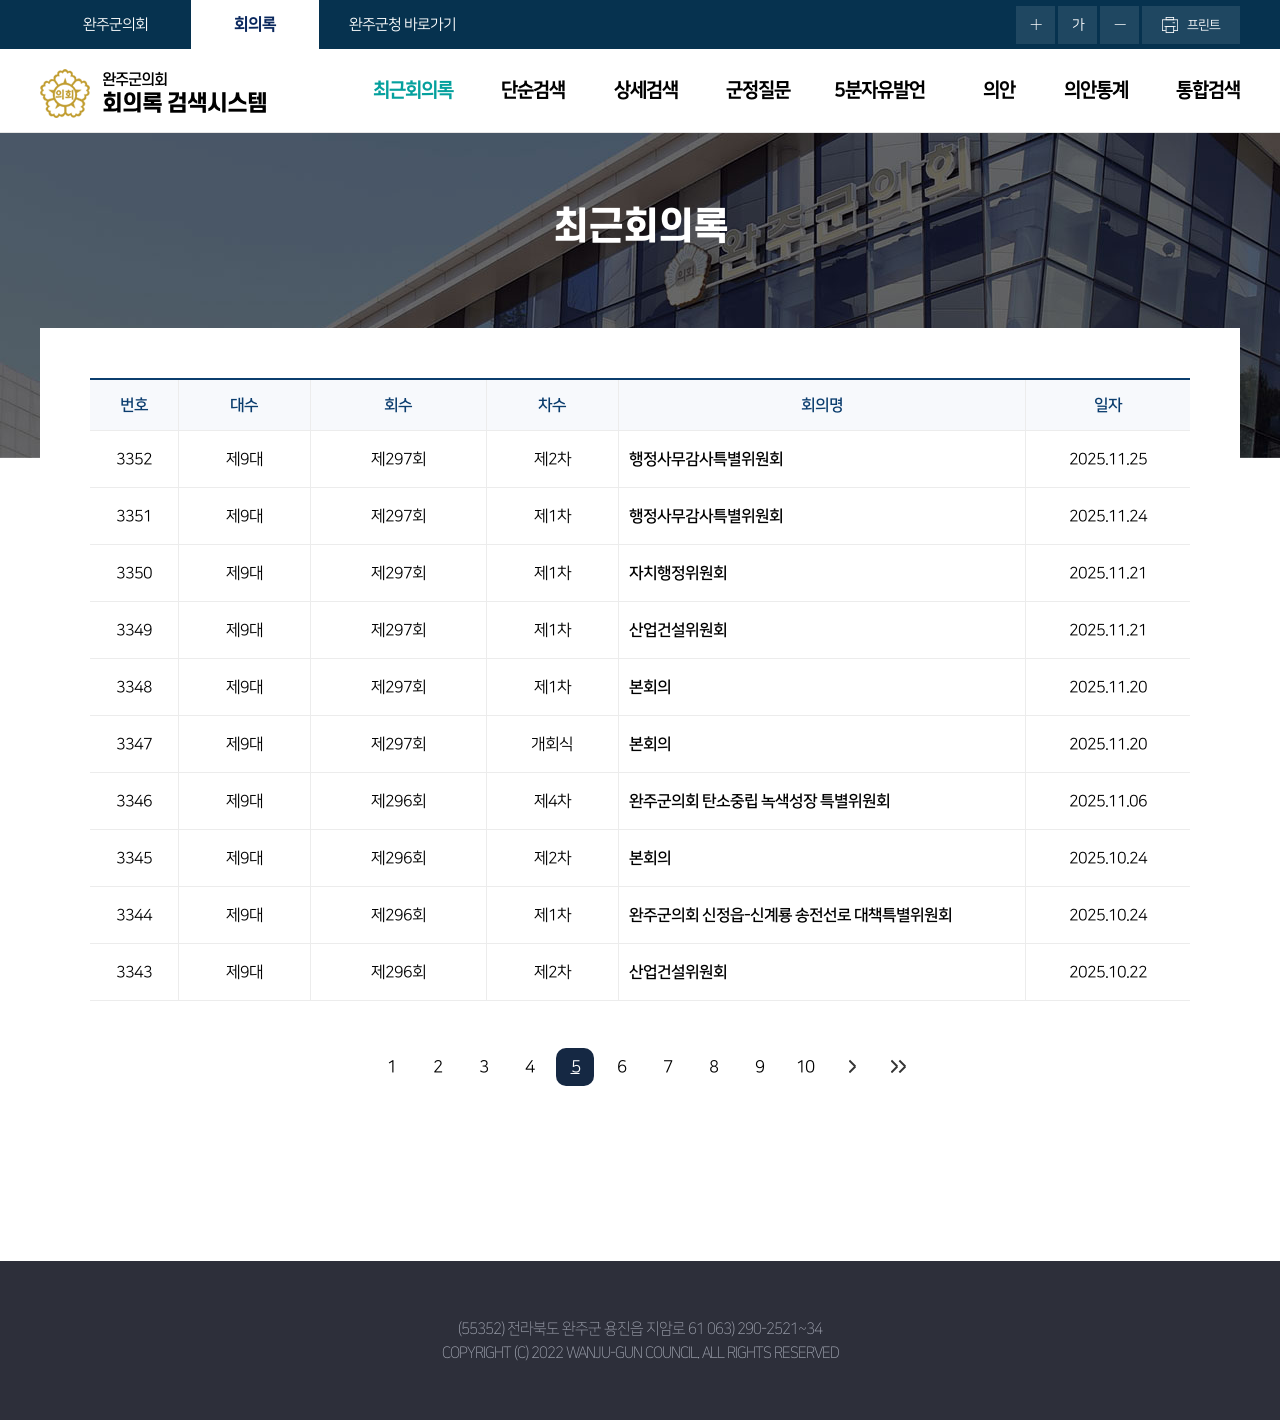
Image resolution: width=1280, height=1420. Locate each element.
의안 (999, 90)
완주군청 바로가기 (402, 24)
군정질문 (758, 90)
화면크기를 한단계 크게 (1035, 25)
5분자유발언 (879, 90)
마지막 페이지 (897, 1067)
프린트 (1203, 25)
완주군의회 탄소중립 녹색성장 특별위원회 (759, 801)
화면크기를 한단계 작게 (1119, 25)
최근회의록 (413, 90)
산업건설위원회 (678, 630)
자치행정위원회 (678, 573)
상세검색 (646, 90)
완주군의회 (115, 24)
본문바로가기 (0, 0)
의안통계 (1096, 90)
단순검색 (533, 90)
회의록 (255, 24)
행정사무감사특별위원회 (706, 459)
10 (805, 1067)
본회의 (650, 687)
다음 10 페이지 (851, 1067)
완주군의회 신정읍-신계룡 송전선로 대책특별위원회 (790, 915)
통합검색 (1208, 90)
